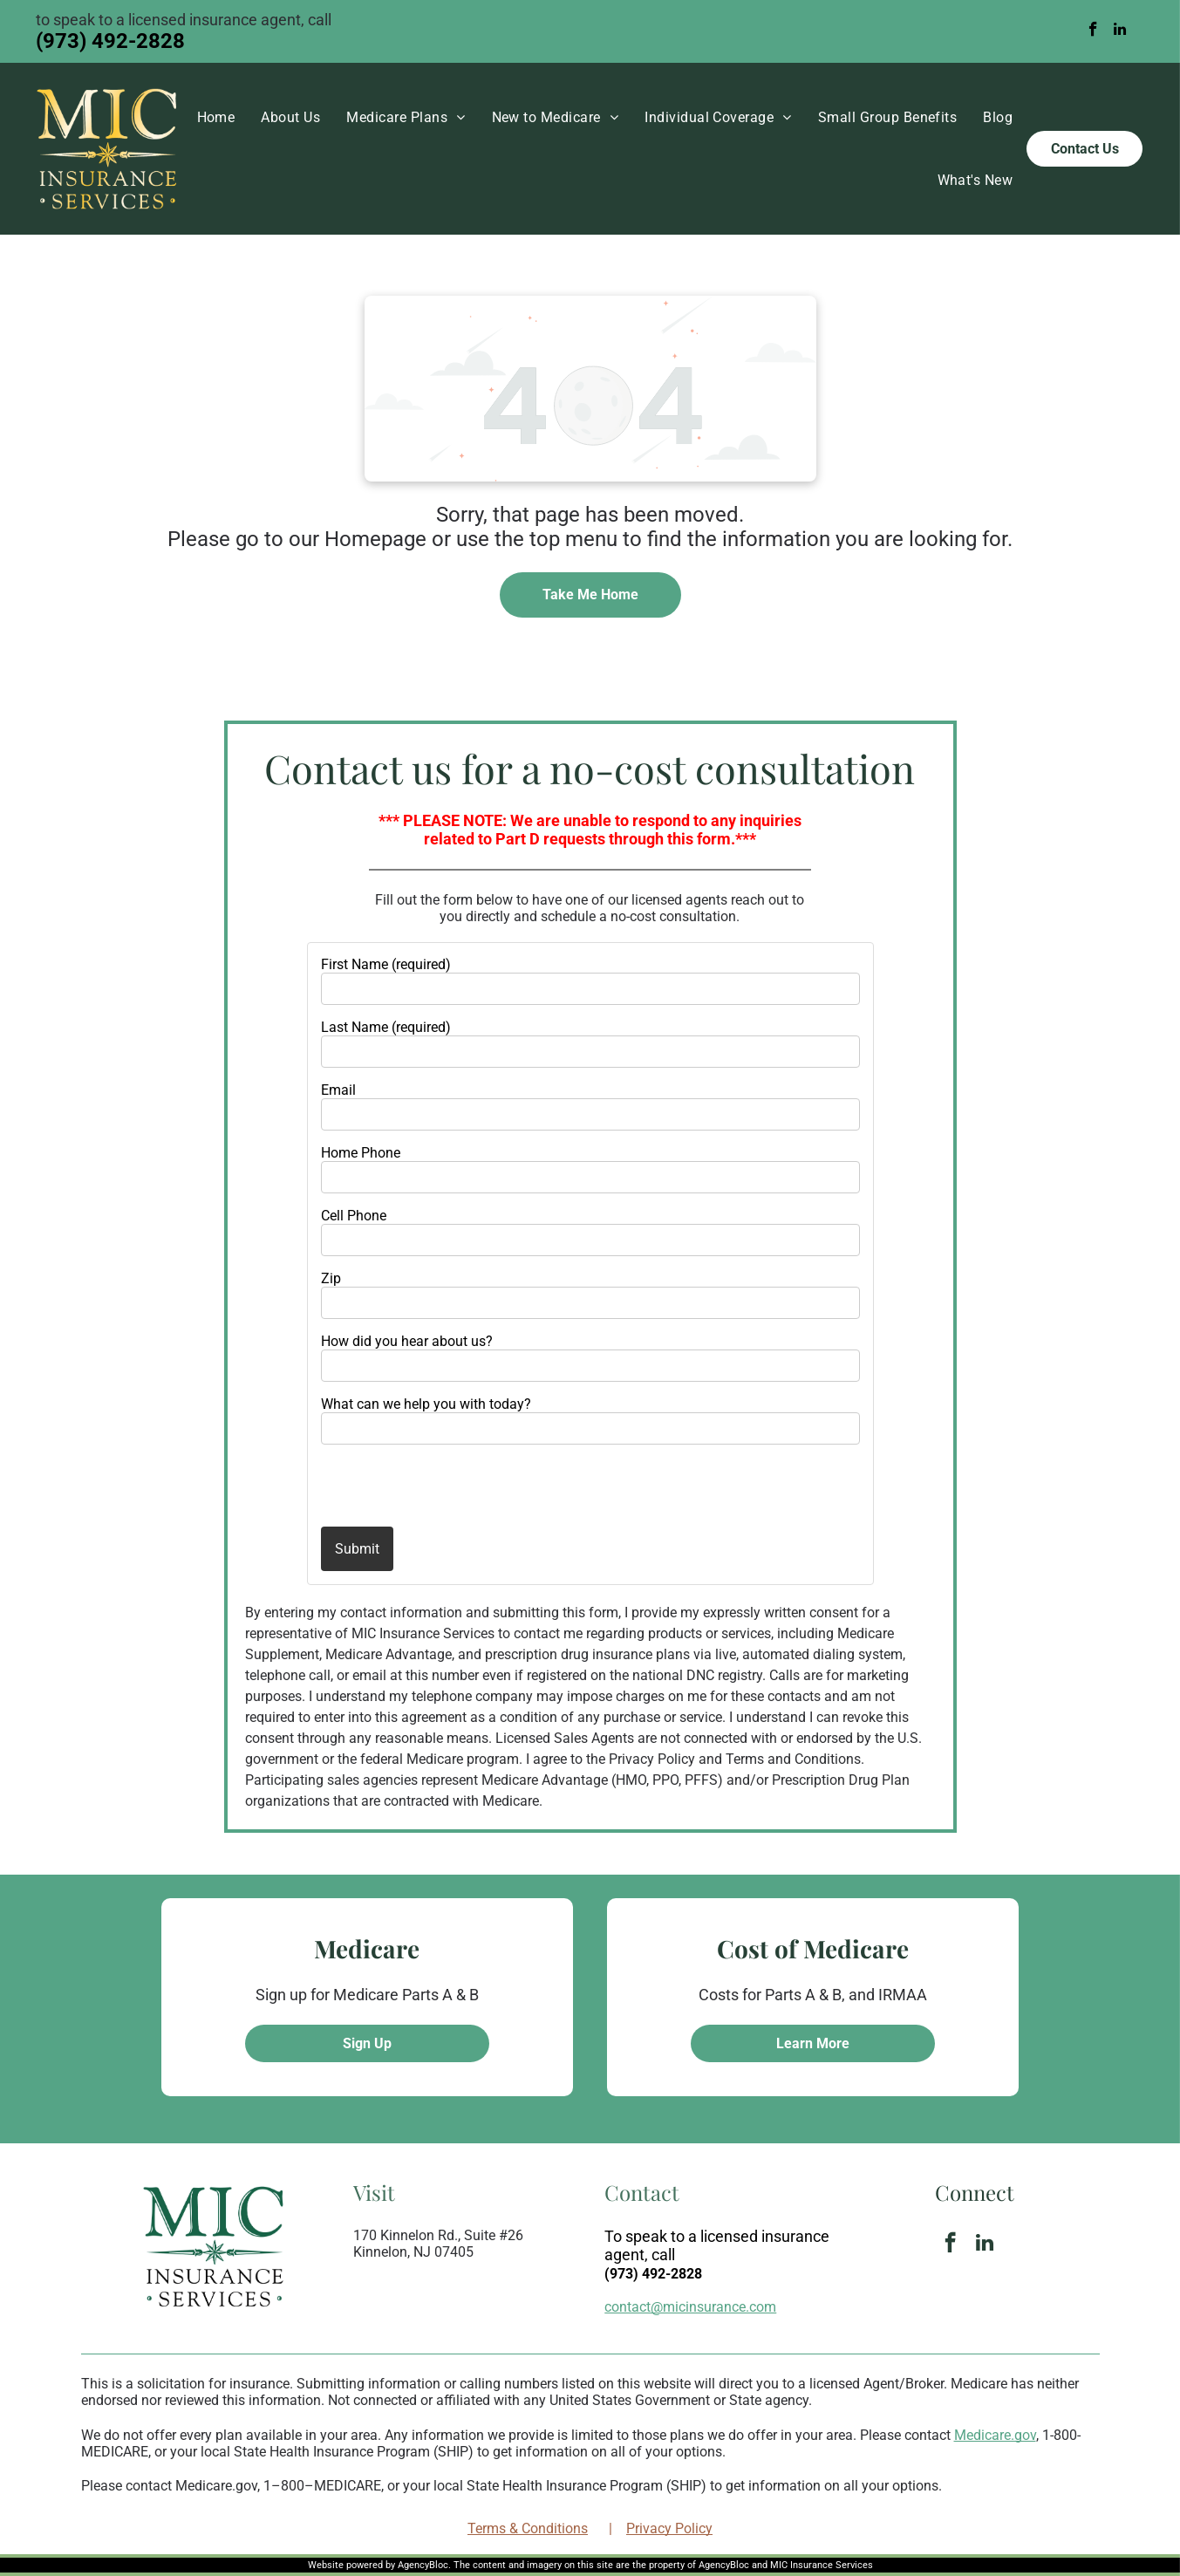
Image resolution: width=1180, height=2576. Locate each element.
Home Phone (360, 1153)
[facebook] (1093, 31)
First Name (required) (386, 964)
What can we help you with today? (426, 1404)
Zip (331, 1278)
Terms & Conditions (527, 2528)
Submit (357, 1549)
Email (338, 1090)
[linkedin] (1119, 31)
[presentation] (423, 1485)
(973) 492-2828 (110, 41)
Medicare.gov (995, 2435)
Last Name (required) (386, 1027)
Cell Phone (353, 1215)
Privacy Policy (669, 2528)
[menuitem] (216, 117)
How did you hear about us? (407, 1341)
